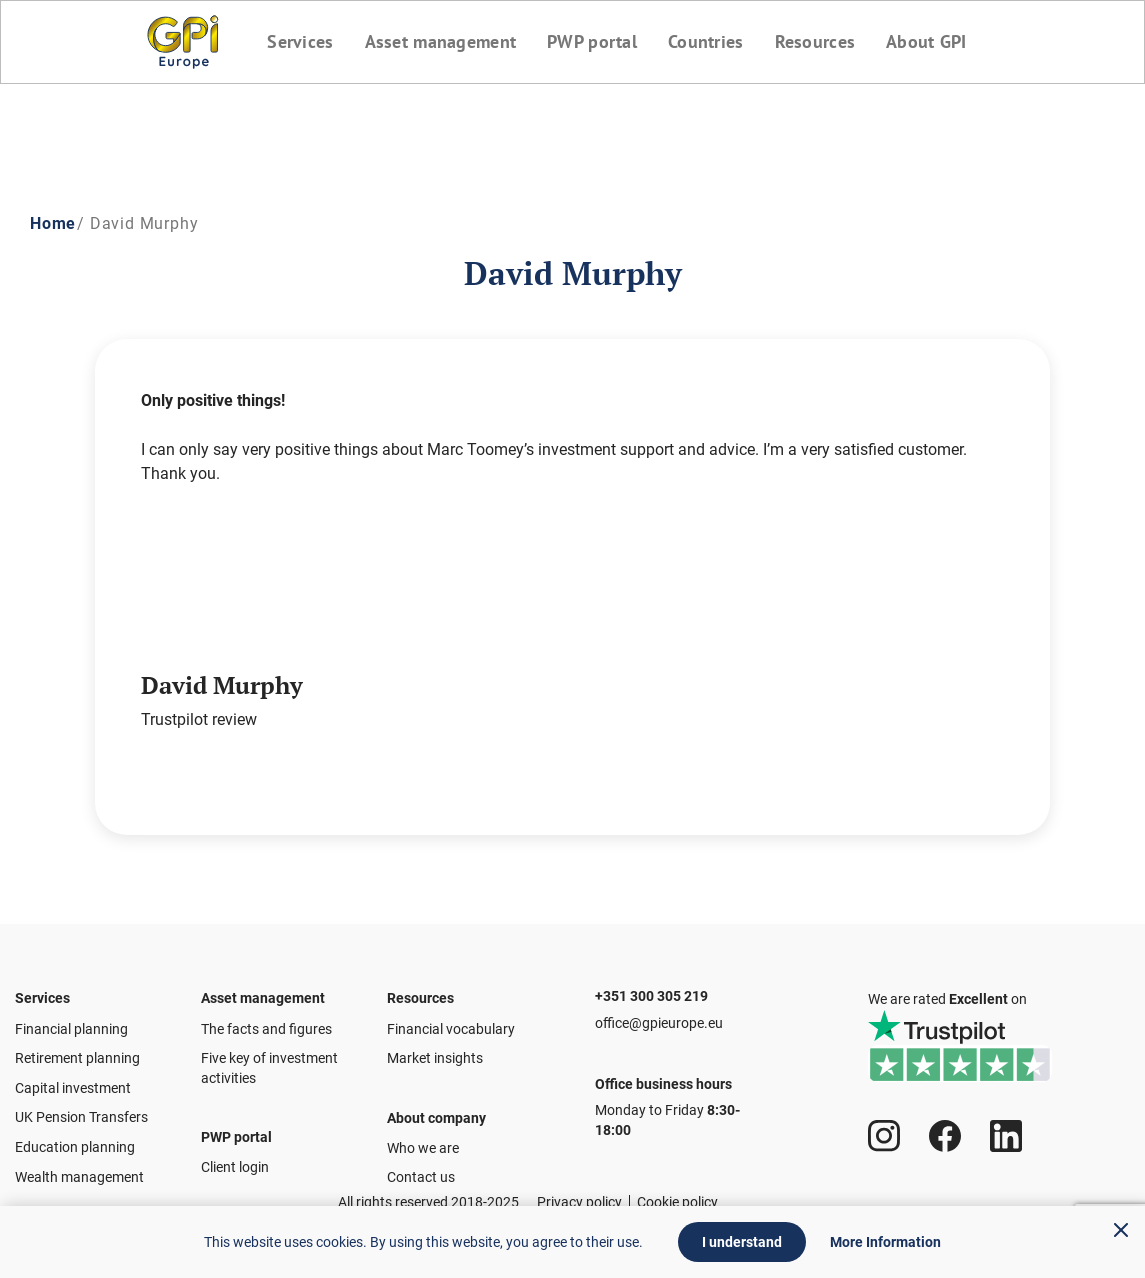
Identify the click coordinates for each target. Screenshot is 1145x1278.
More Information (885, 1242)
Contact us (421, 1177)
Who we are (423, 1148)
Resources (819, 41)
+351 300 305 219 (651, 977)
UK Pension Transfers (81, 1108)
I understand (742, 1242)
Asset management (437, 41)
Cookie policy (677, 1202)
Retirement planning (77, 1049)
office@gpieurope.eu (659, 1013)
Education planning (75, 1137)
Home (53, 223)
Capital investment (73, 1078)
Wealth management (79, 1167)
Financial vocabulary (451, 1019)
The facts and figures (266, 1019)
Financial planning (71, 1019)
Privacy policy (579, 1202)
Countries (708, 41)
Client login (235, 1167)
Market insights (435, 1049)
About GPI (933, 41)
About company (436, 1108)
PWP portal (591, 41)
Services (294, 41)
